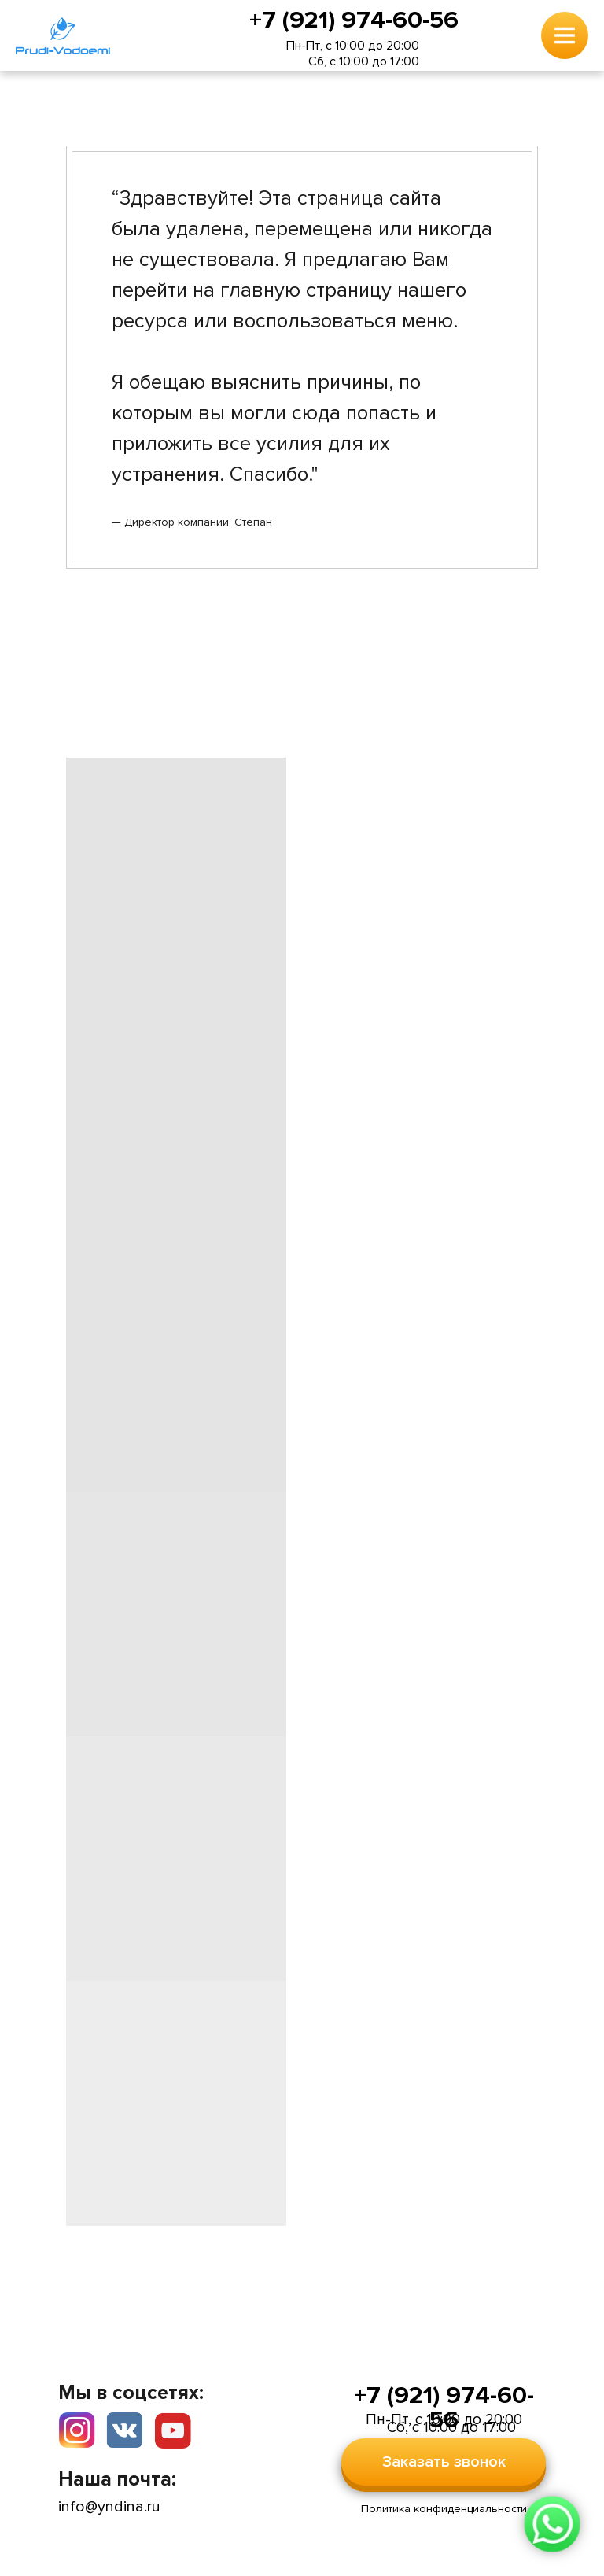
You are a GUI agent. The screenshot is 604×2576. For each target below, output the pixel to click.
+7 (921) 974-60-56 (354, 20)
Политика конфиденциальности (444, 2508)
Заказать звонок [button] (444, 2461)
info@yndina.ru (109, 2506)
